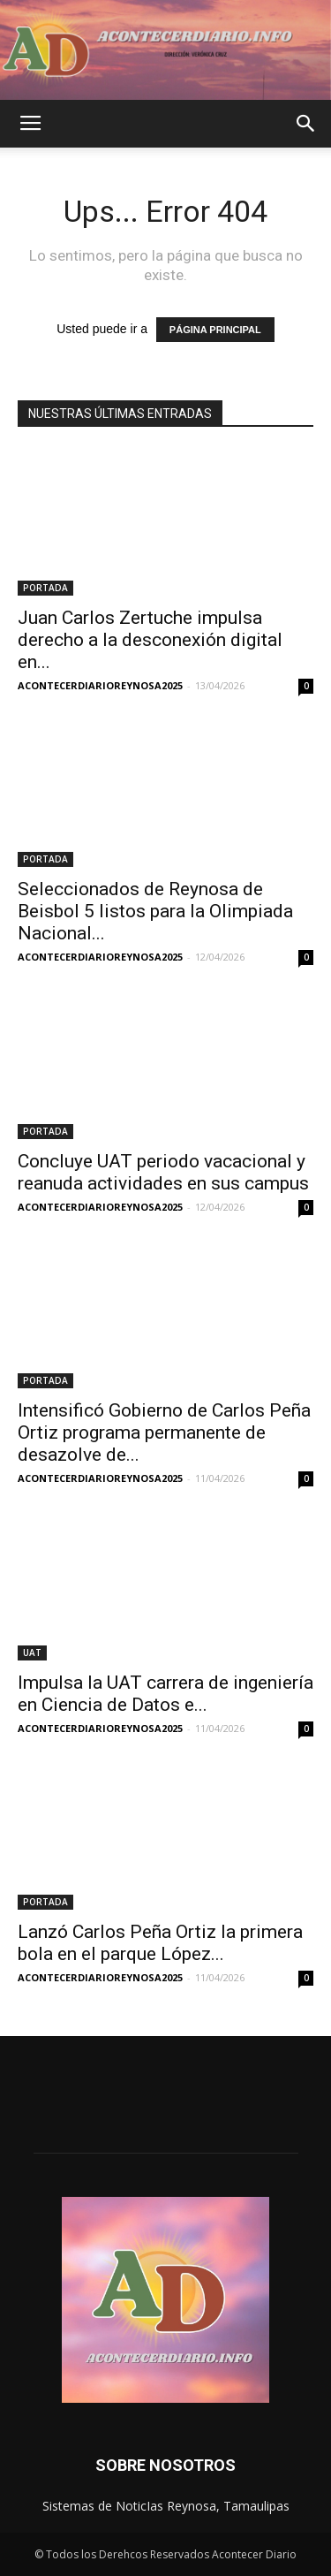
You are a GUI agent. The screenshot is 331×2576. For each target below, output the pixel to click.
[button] (306, 124)
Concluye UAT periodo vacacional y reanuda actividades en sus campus (163, 1172)
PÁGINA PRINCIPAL (215, 329)
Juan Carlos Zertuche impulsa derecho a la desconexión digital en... (150, 639)
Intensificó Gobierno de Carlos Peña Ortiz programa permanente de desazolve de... (164, 1432)
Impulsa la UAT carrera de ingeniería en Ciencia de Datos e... (165, 1693)
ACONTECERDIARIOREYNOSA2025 (100, 685)
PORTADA (45, 587)
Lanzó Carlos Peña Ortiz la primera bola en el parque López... (160, 1942)
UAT (32, 1652)
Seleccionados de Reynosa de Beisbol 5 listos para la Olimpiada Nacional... (155, 911)
